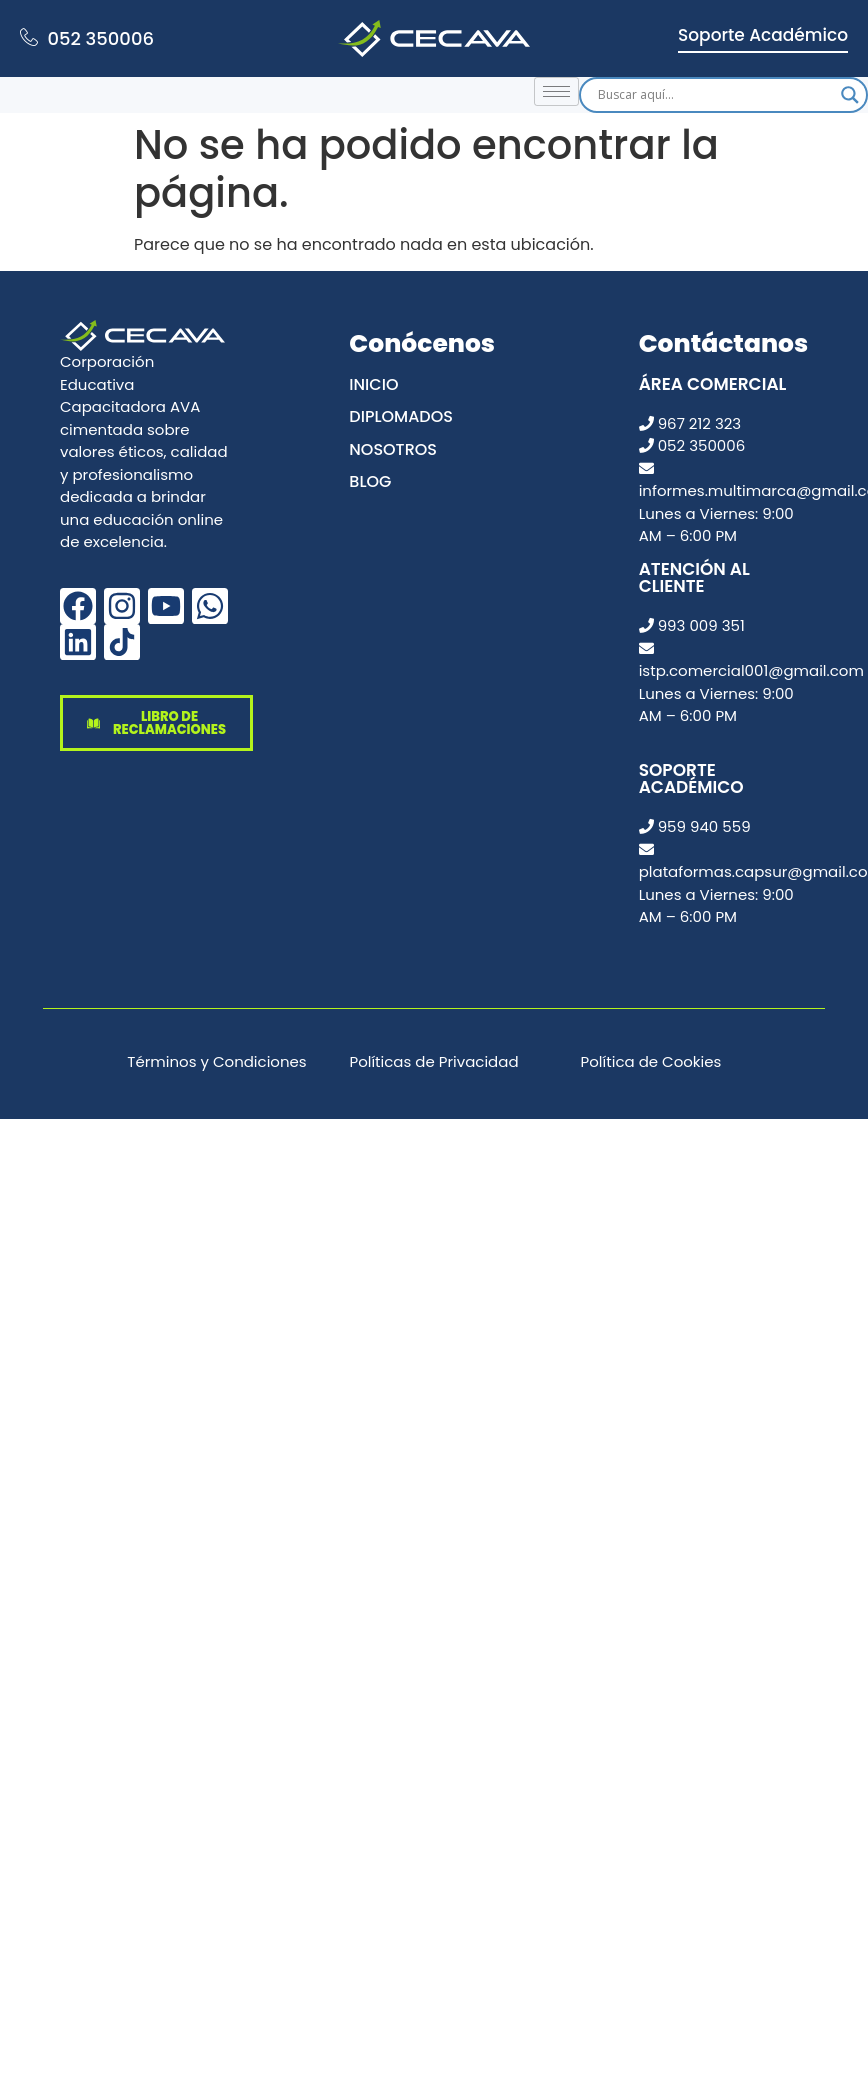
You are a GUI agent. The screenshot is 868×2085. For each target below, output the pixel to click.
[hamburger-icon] (556, 91)
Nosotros (393, 449)
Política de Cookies (651, 1061)
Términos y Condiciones (216, 1061)
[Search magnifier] (850, 95)
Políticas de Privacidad (433, 1061)
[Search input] (714, 95)
